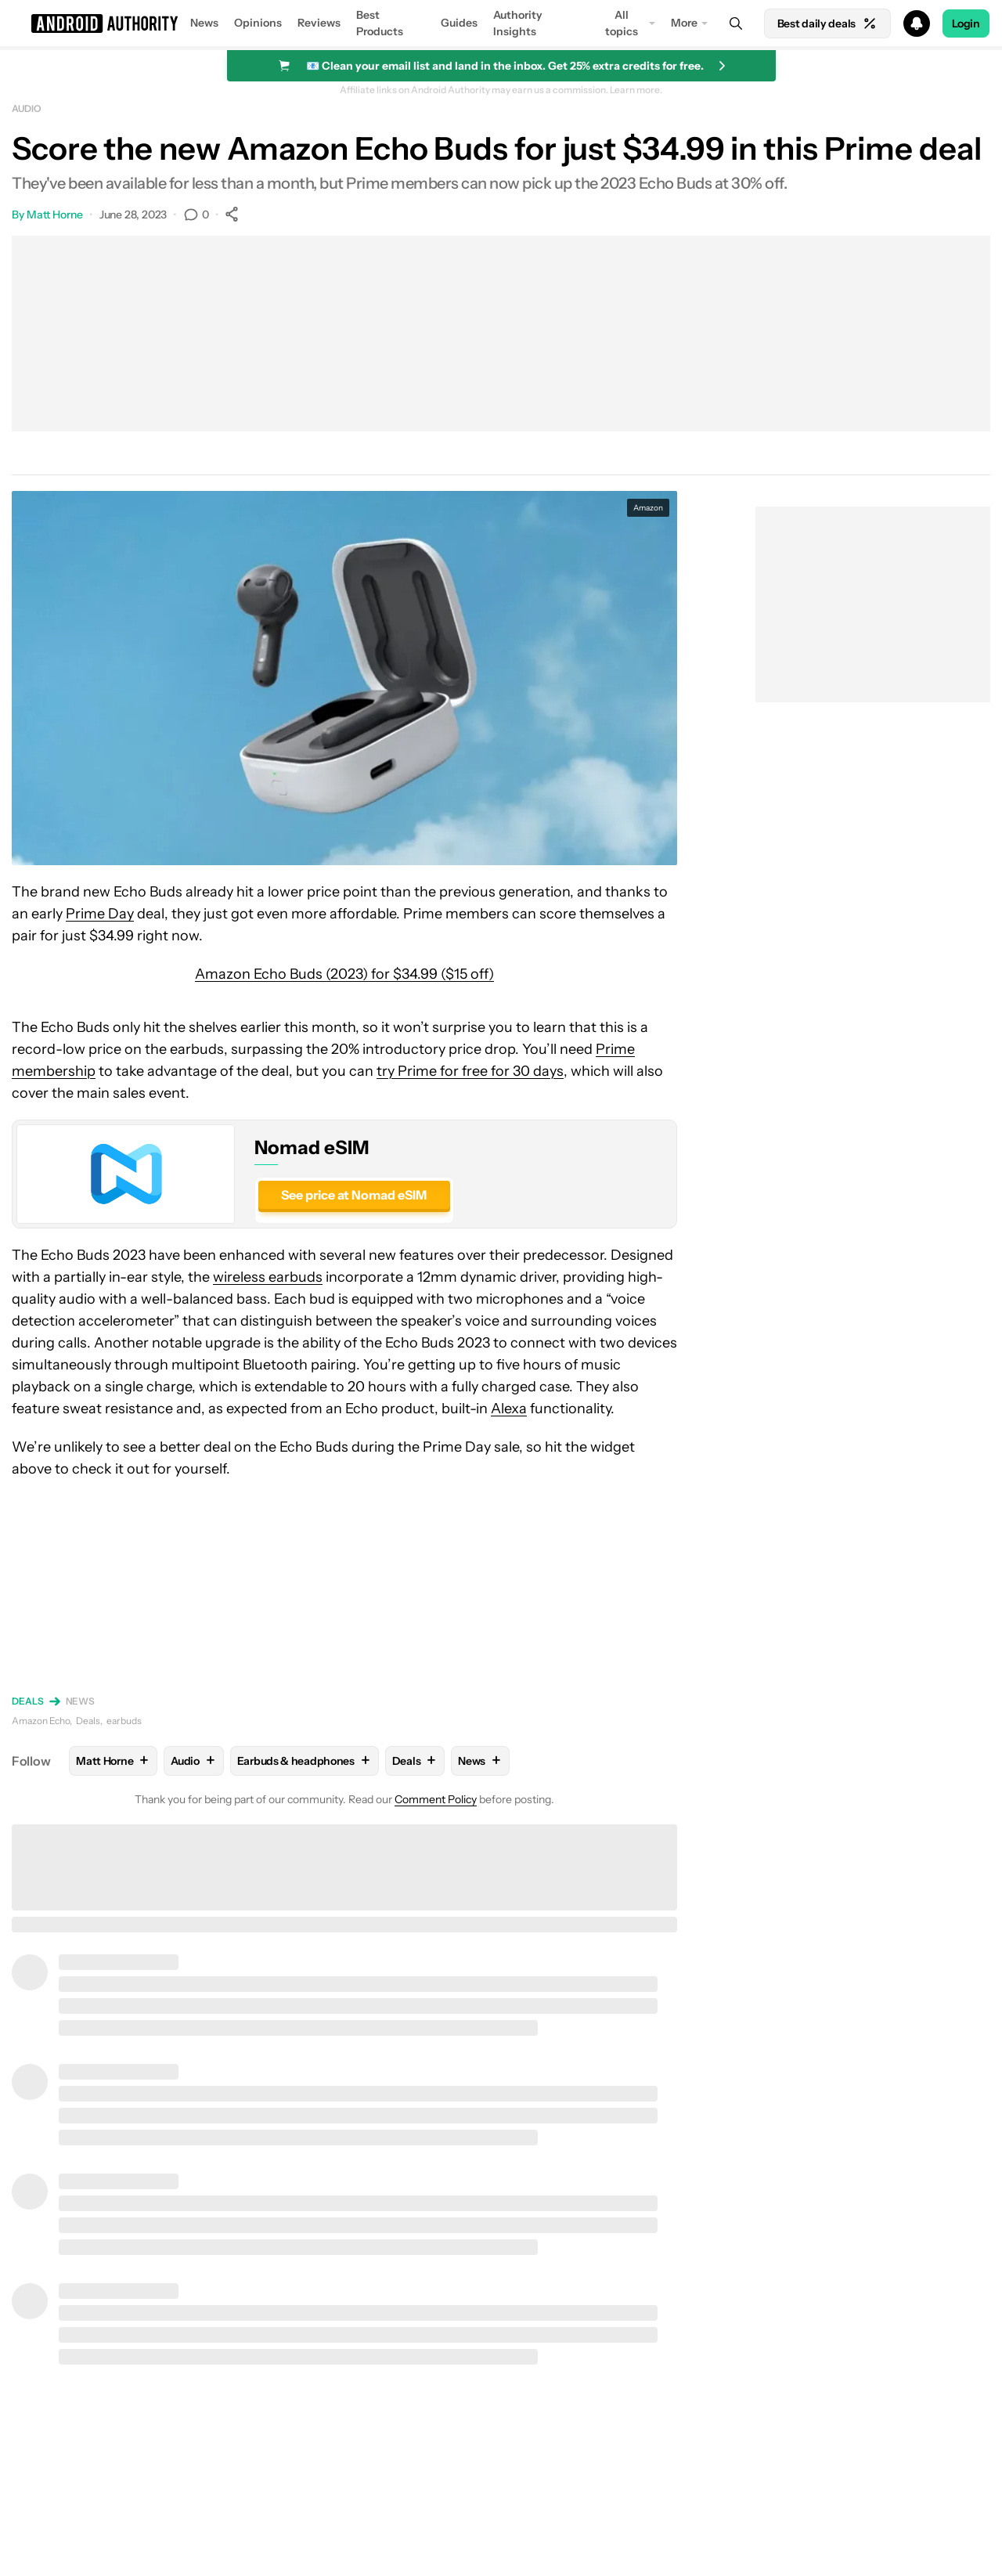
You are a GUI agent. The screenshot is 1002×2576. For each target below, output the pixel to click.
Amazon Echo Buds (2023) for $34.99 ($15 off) (344, 974)
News (204, 23)
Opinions (258, 23)
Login (966, 23)
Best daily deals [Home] (827, 23)
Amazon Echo (41, 1720)
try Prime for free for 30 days (470, 1071)
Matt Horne (55, 214)
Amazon (648, 508)
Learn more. (636, 90)
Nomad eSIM (311, 1147)
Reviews (319, 23)
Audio (26, 108)
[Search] (736, 23)
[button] (501, 23)
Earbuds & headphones (304, 1760)
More (684, 23)
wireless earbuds (268, 1277)
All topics (621, 23)
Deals (28, 1701)
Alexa (509, 1408)
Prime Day (100, 913)
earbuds (124, 1720)
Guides (459, 23)
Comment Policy (436, 1799)
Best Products (379, 23)
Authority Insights (517, 23)
